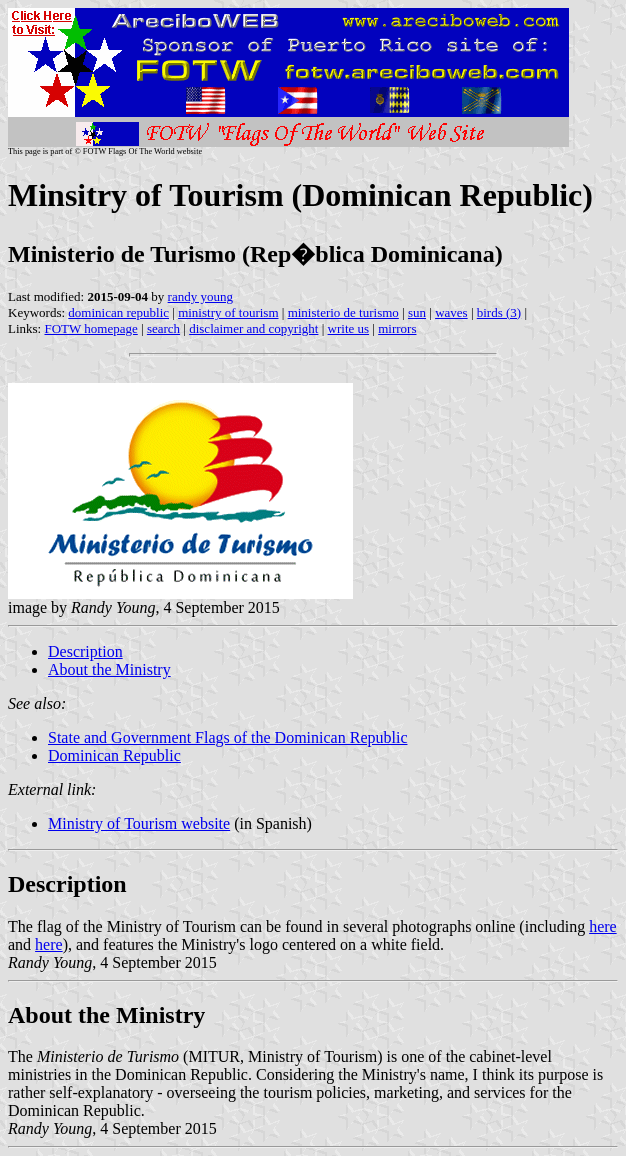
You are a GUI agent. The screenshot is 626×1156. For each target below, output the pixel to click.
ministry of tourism (228, 312)
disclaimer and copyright (253, 328)
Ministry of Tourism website (139, 823)
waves (451, 312)
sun (417, 312)
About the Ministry (109, 669)
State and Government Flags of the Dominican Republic (227, 737)
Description (85, 651)
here (603, 926)
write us (349, 328)
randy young (200, 296)
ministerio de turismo (343, 312)
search (163, 328)
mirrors (397, 328)
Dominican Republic (114, 755)
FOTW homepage (90, 328)
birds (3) (499, 312)
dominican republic (118, 312)
